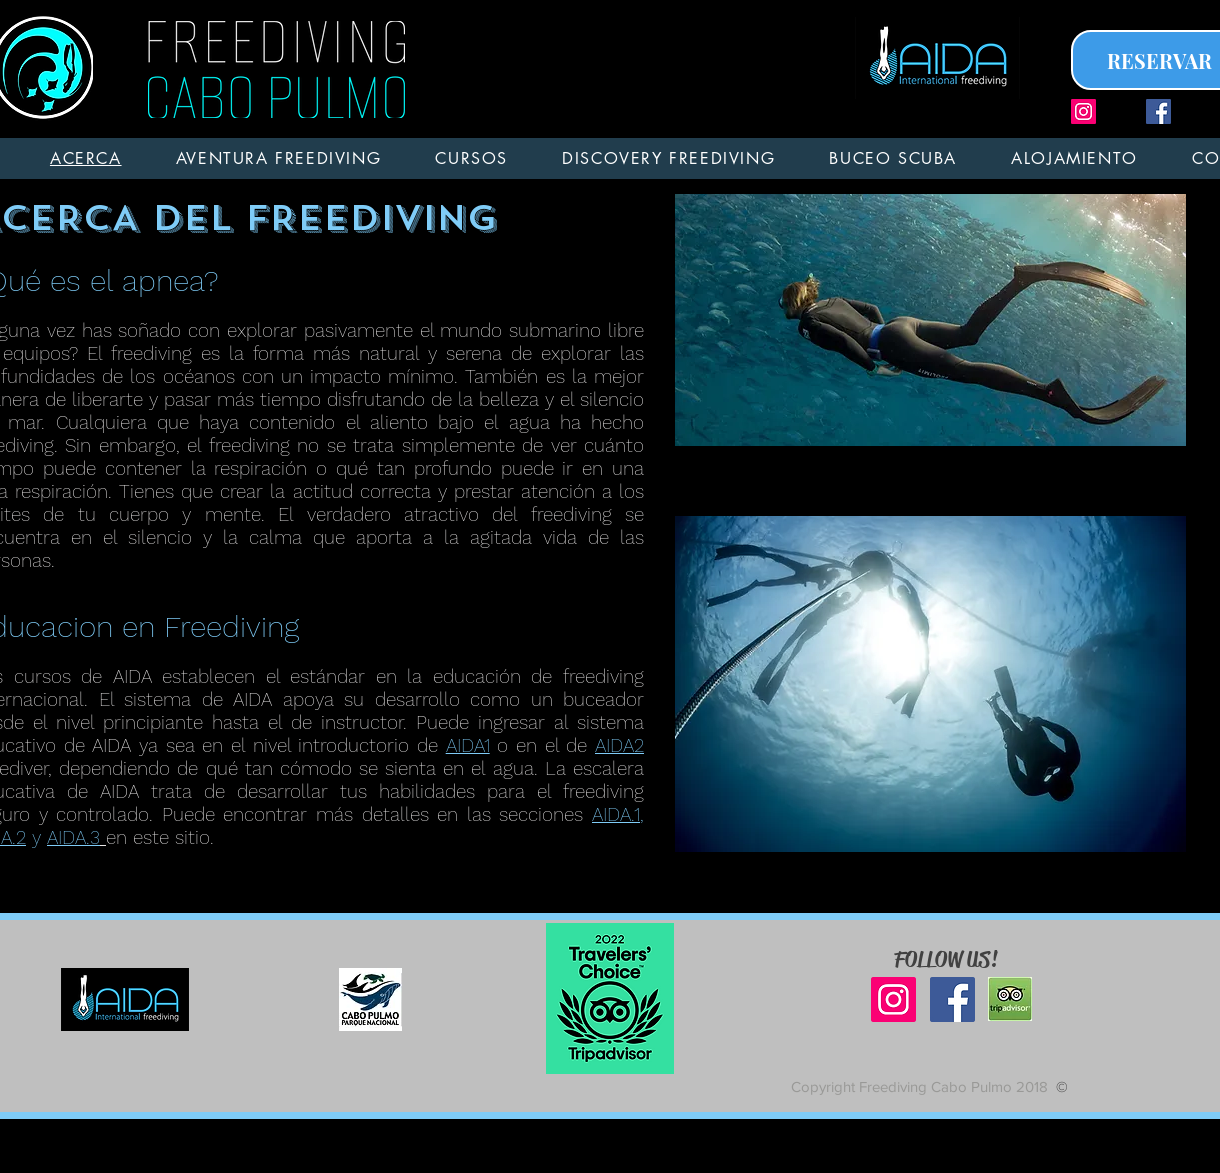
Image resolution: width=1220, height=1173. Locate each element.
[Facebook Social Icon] (1158, 111)
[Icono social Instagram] (1083, 111)
